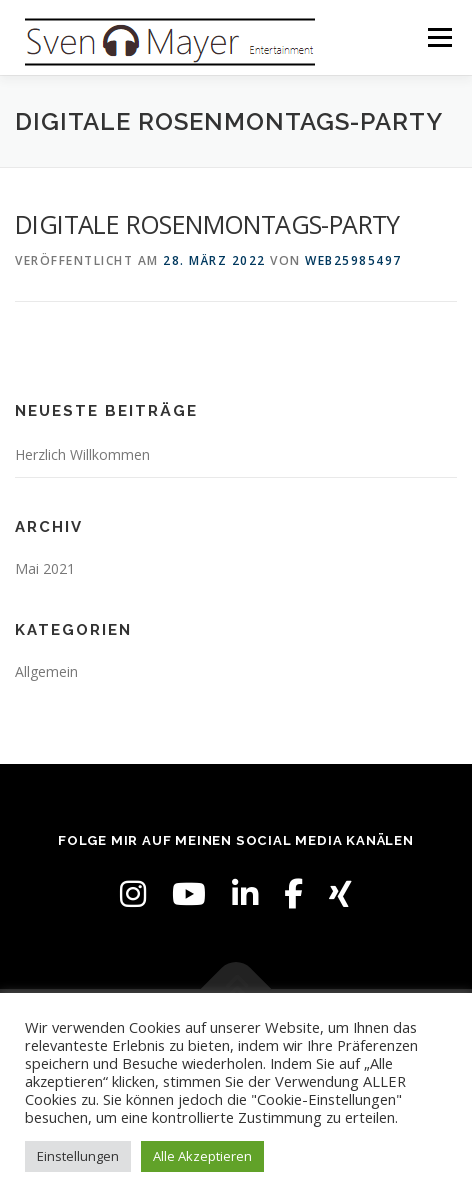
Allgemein (46, 671)
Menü (438, 37)
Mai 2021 (45, 568)
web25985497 (353, 260)
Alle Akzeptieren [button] (202, 1156)
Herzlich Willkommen (82, 454)
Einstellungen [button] (78, 1156)
